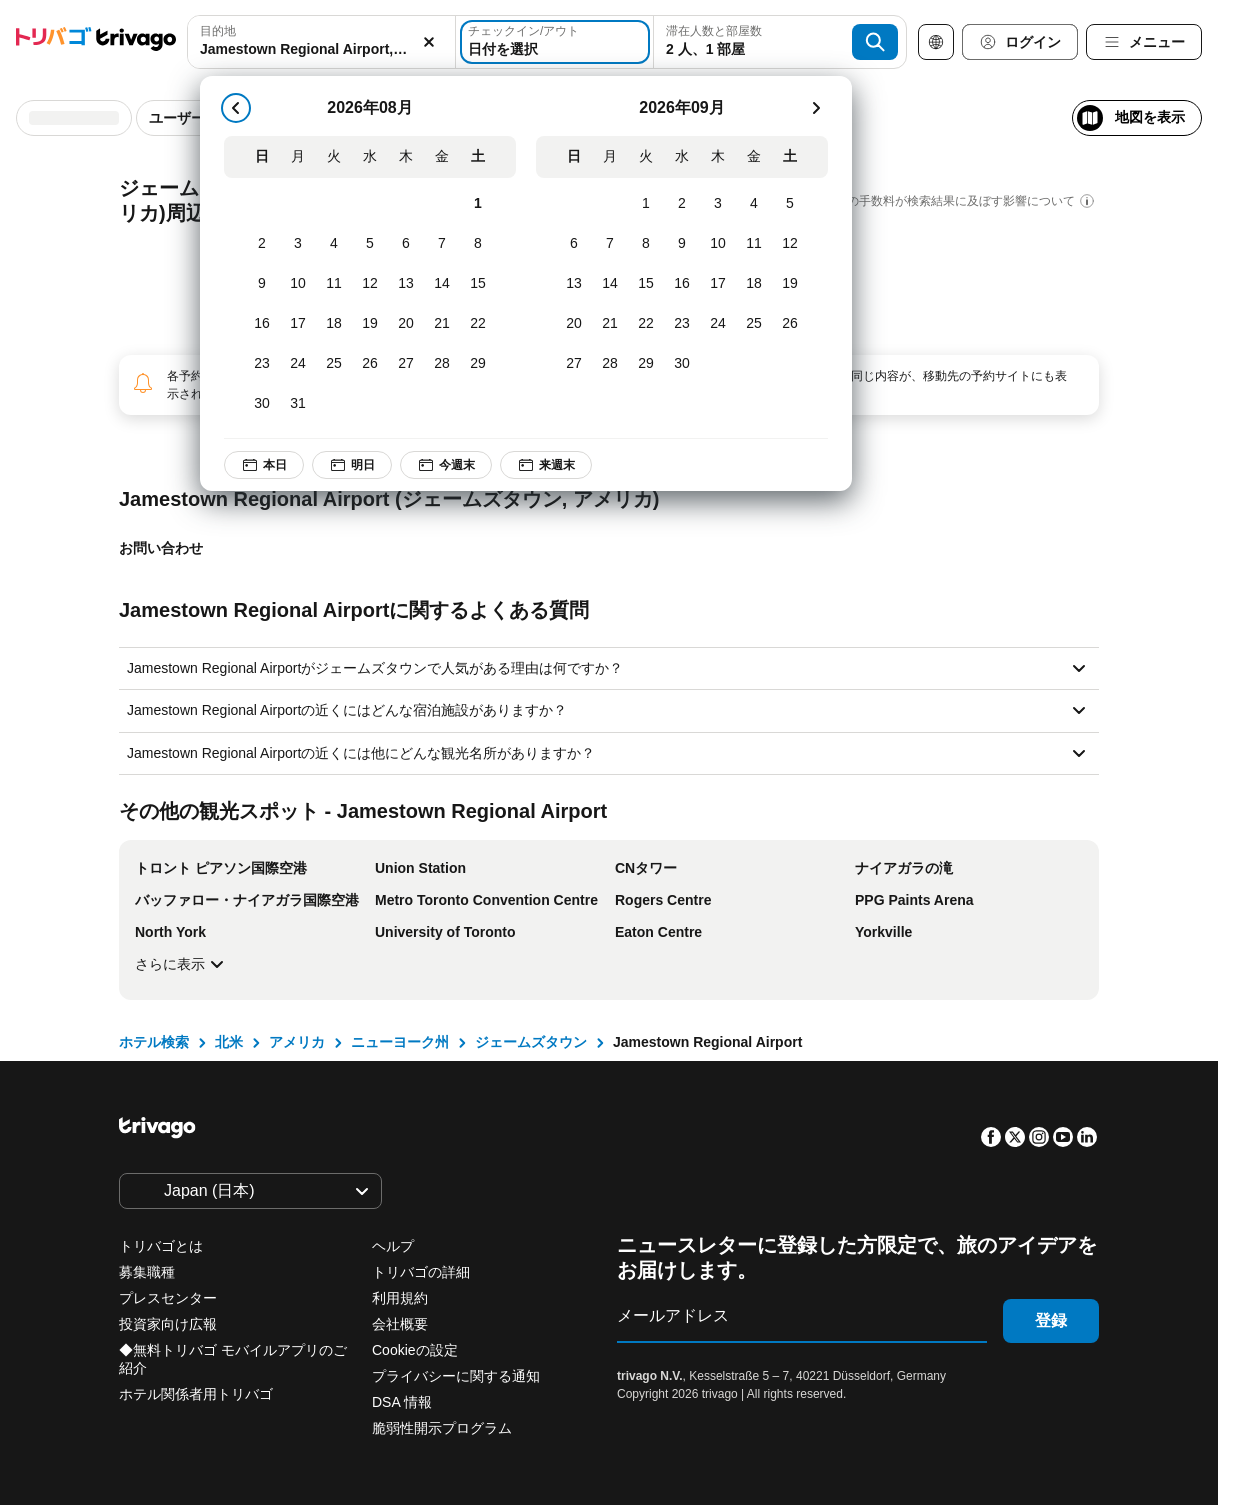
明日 (352, 465)
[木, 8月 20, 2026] (406, 324)
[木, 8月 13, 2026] (406, 284)
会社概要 (400, 1324)
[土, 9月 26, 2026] (790, 324)
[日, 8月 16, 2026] (262, 324)
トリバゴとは (161, 1246)
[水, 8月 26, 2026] (370, 364)
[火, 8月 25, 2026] (334, 364)
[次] (816, 108)
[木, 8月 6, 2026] (406, 244)
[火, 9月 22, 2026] (646, 324)
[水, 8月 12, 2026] (370, 284)
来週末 (546, 465)
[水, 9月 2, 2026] (682, 204)
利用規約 (400, 1298)
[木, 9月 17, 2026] (718, 284)
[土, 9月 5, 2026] (790, 204)
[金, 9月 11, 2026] (754, 244)
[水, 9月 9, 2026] (682, 244)
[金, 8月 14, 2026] (442, 284)
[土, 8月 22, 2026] (478, 324)
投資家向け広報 (168, 1324)
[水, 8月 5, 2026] (370, 244)
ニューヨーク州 (400, 1042)
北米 (229, 1042)
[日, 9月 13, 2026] (574, 284)
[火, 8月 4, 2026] (334, 244)
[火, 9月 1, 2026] (646, 204)
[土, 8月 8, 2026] (478, 244)
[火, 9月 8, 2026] (646, 244)
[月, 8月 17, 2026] (298, 324)
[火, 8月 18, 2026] (334, 324)
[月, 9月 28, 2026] (610, 364)
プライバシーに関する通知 (456, 1376)
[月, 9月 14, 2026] (610, 284)
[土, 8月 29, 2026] (478, 364)
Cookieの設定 (416, 1350)
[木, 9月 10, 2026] (718, 244)
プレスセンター (168, 1298)
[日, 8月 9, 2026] (262, 284)
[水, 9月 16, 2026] (682, 284)
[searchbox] (321, 49)
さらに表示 (182, 964)
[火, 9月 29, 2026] (646, 364)
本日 (264, 465)
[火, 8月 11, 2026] (334, 284)
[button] (321, 42)
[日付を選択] (555, 42)
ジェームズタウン (531, 1042)
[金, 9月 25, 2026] (754, 324)
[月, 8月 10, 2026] (298, 284)
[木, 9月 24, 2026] (718, 324)
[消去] (429, 42)
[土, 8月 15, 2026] (478, 284)
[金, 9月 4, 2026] (754, 204)
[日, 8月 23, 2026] (262, 364)
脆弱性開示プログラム (442, 1428)
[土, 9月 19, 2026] (790, 284)
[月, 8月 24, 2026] (298, 364)
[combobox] (321, 42)
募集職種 (147, 1272)
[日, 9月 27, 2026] (574, 364)
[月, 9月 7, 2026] (610, 244)
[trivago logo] (96, 42)
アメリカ (297, 1042)
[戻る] (236, 108)
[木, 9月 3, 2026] (718, 204)
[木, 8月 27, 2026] (406, 364)
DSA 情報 (402, 1402)
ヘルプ (393, 1246)
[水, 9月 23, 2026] (682, 324)
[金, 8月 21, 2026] (442, 324)
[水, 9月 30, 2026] (682, 364)
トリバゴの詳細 (421, 1272)
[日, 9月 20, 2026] (574, 324)
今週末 (446, 465)
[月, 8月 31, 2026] (298, 404)
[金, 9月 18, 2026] (754, 284)
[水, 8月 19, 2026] (370, 324)
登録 (1051, 1320)
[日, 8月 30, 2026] (262, 404)
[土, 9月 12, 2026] (790, 244)
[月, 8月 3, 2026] (298, 244)
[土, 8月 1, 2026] (478, 204)
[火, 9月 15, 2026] (646, 284)
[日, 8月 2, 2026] (262, 244)
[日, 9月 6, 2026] (574, 244)
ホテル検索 (154, 1042)
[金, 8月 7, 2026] (442, 244)
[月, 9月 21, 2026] (610, 324)
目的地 (218, 31)
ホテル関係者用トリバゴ (196, 1394)
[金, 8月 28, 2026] (442, 364)
